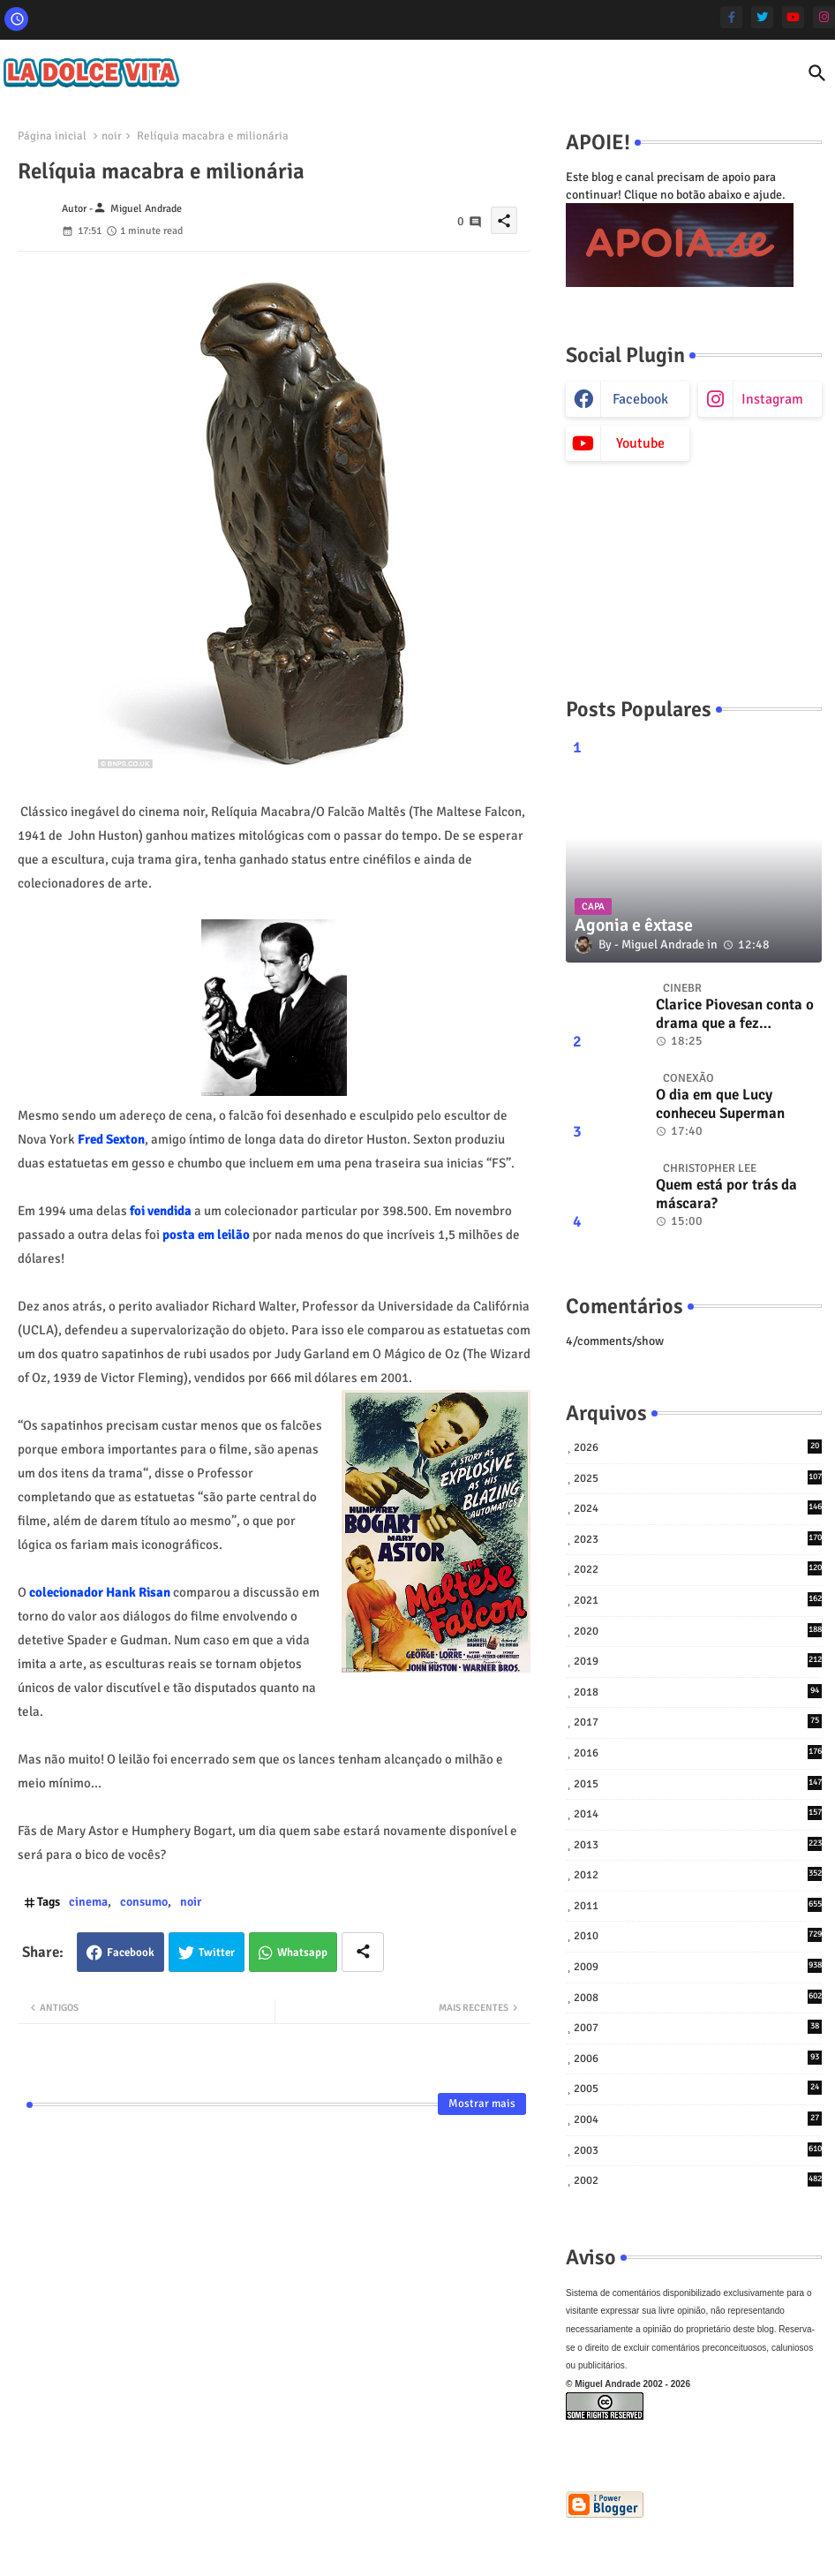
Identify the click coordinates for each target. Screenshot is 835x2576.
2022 (698, 1568)
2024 (698, 1507)
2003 (698, 2149)
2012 (698, 1874)
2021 (698, 1599)
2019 (698, 1660)
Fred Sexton (111, 1139)
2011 (698, 1905)
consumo (144, 1901)
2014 (698, 1813)
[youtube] (793, 17)
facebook (640, 399)
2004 (698, 2119)
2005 (698, 2088)
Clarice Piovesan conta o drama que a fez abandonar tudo (735, 1014)
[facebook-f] (731, 17)
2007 (698, 2027)
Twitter (217, 1952)
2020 (698, 1630)
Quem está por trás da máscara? (726, 1194)
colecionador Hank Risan (99, 1592)
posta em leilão (206, 1235)
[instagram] (824, 17)
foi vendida (159, 1211)
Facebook (130, 1952)
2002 (698, 2179)
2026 (698, 1446)
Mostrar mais (481, 2103)
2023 (698, 1538)
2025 (698, 1477)
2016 (698, 1752)
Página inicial (52, 136)
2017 (698, 1721)
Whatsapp (302, 1952)
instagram (772, 399)
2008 (698, 1997)
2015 (698, 1783)
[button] (817, 73)
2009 (698, 1966)
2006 (698, 2058)
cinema (88, 1901)
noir (112, 136)
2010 (698, 1935)
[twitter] (762, 17)
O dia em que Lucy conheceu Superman (720, 1104)
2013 (698, 1844)
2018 (698, 1691)
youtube (640, 443)
